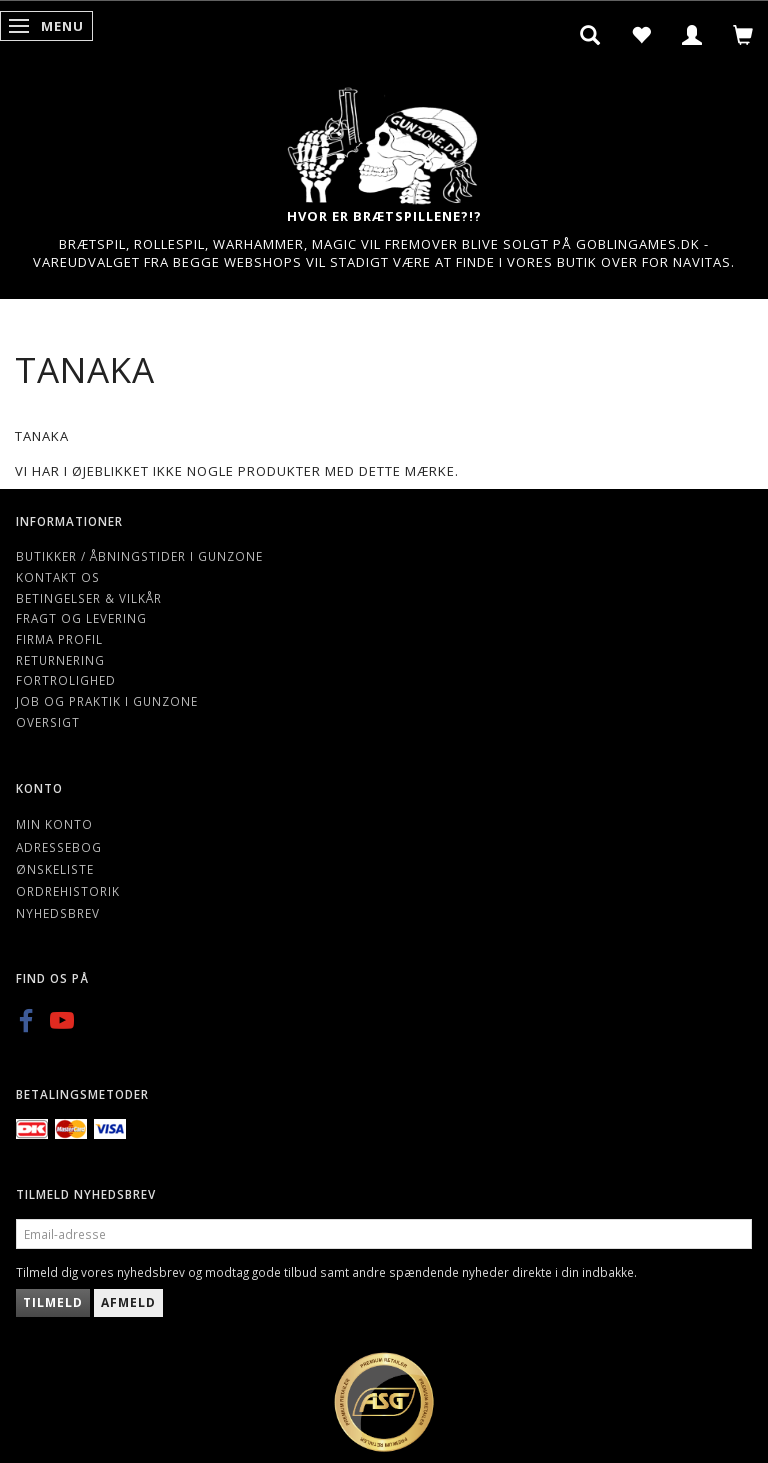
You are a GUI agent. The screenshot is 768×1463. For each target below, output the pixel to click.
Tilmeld (53, 1302)
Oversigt (48, 722)
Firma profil (59, 639)
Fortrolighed (66, 680)
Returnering (60, 660)
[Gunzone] (384, 140)
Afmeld (128, 1302)
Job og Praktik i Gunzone (107, 701)
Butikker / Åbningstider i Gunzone (139, 556)
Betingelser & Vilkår (89, 598)
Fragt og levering (81, 618)
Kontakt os (58, 577)
